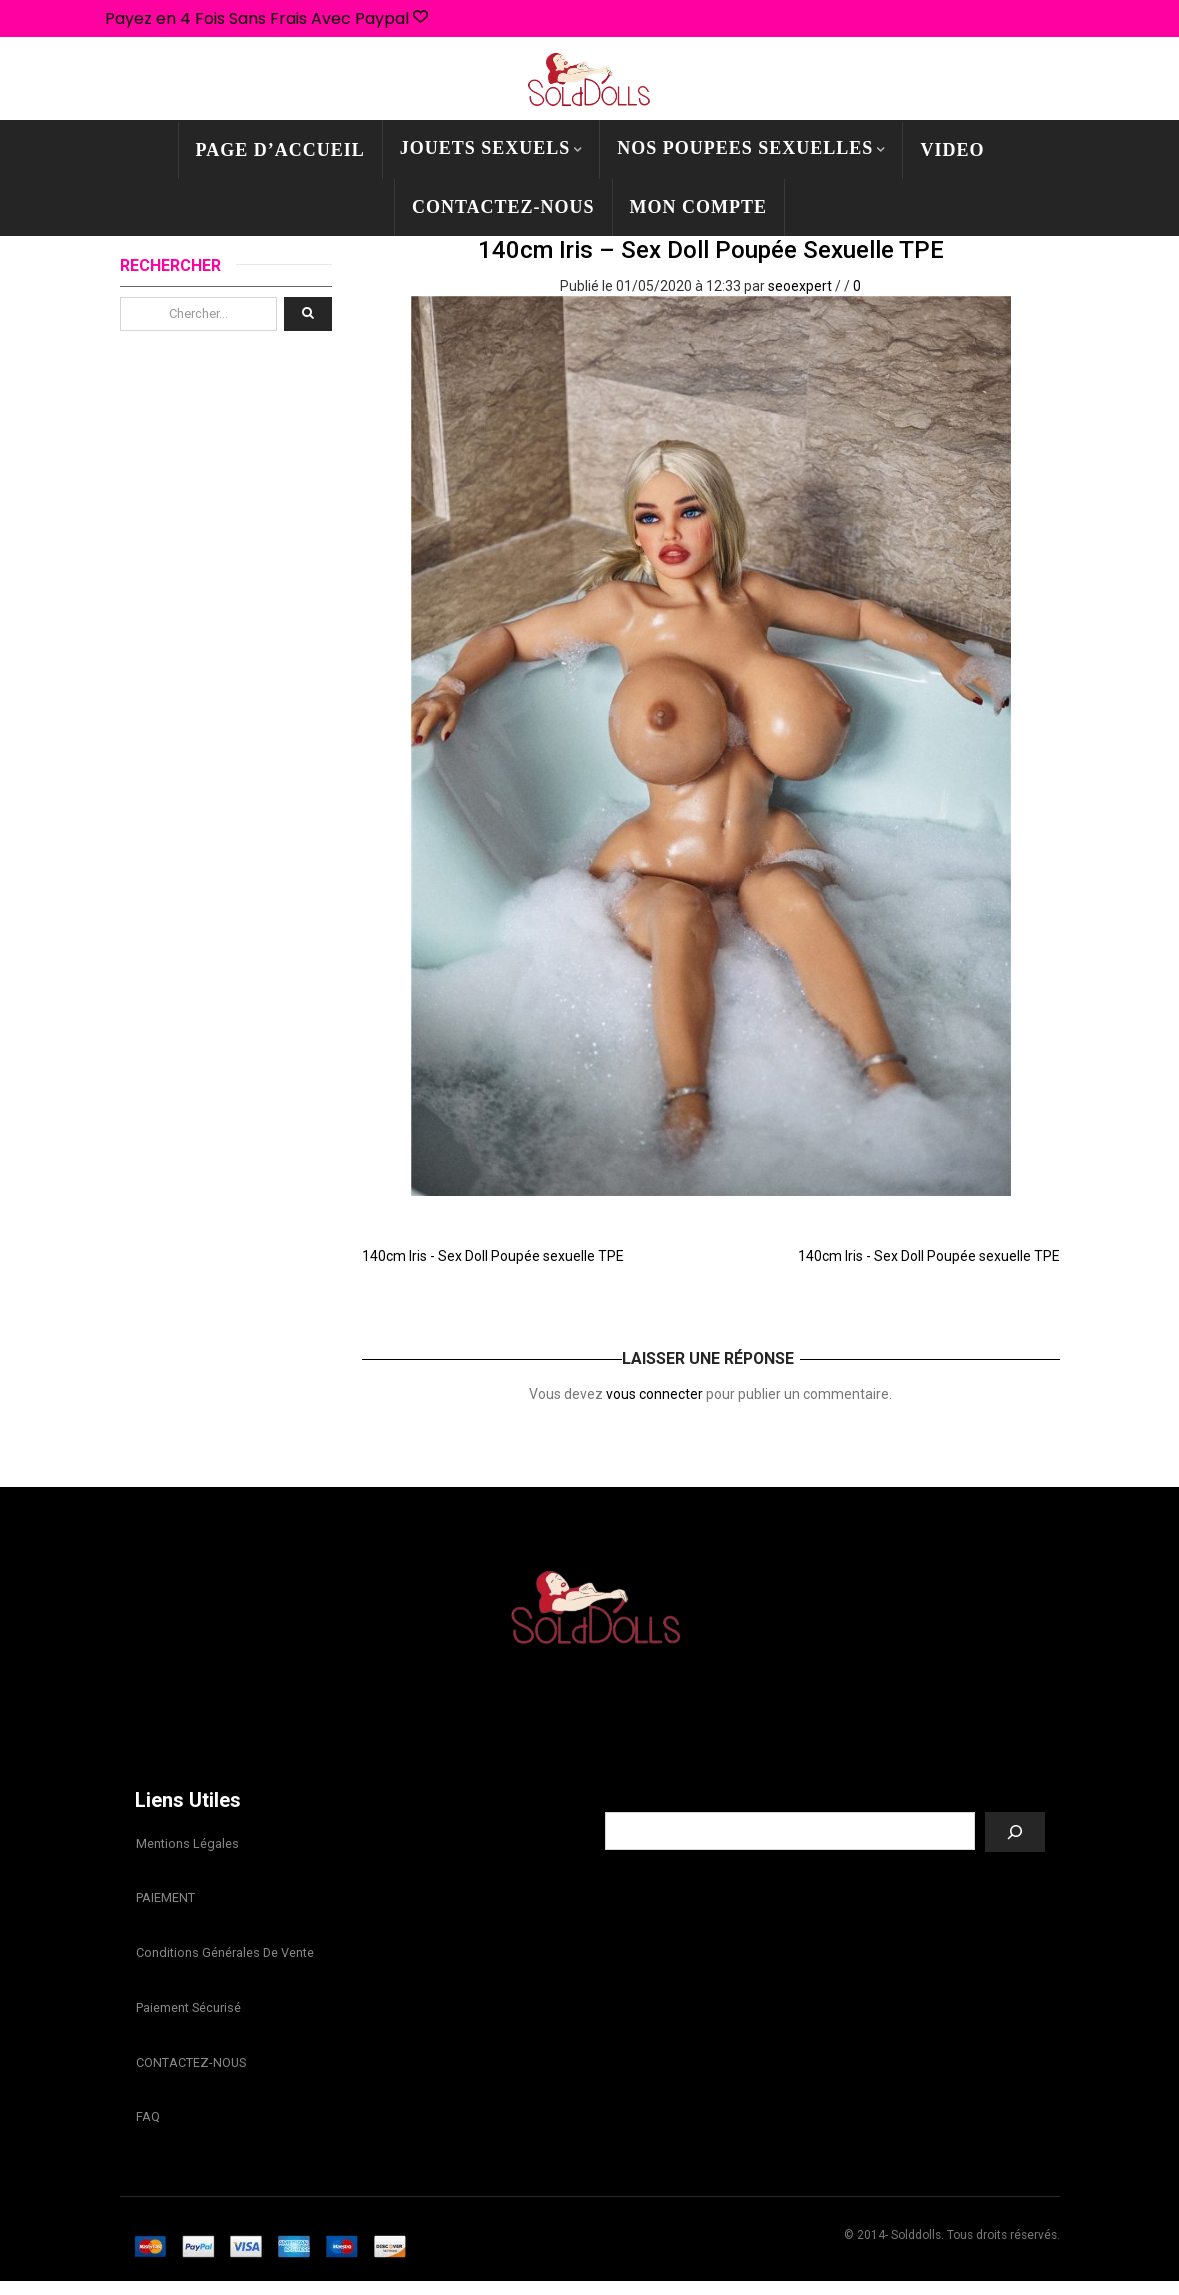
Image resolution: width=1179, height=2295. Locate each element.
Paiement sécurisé (187, 2015)
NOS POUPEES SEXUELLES (745, 148)
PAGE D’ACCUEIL (280, 150)
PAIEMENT (164, 1901)
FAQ (147, 2129)
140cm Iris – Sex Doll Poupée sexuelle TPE (711, 250)
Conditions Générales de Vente (224, 1958)
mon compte (699, 207)
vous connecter (654, 1394)
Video (952, 150)
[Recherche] (1015, 1832)
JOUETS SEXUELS (485, 148)
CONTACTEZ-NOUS (503, 207)
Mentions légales (186, 1844)
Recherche (825, 1797)
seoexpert (800, 286)
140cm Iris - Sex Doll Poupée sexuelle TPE (493, 1256)
